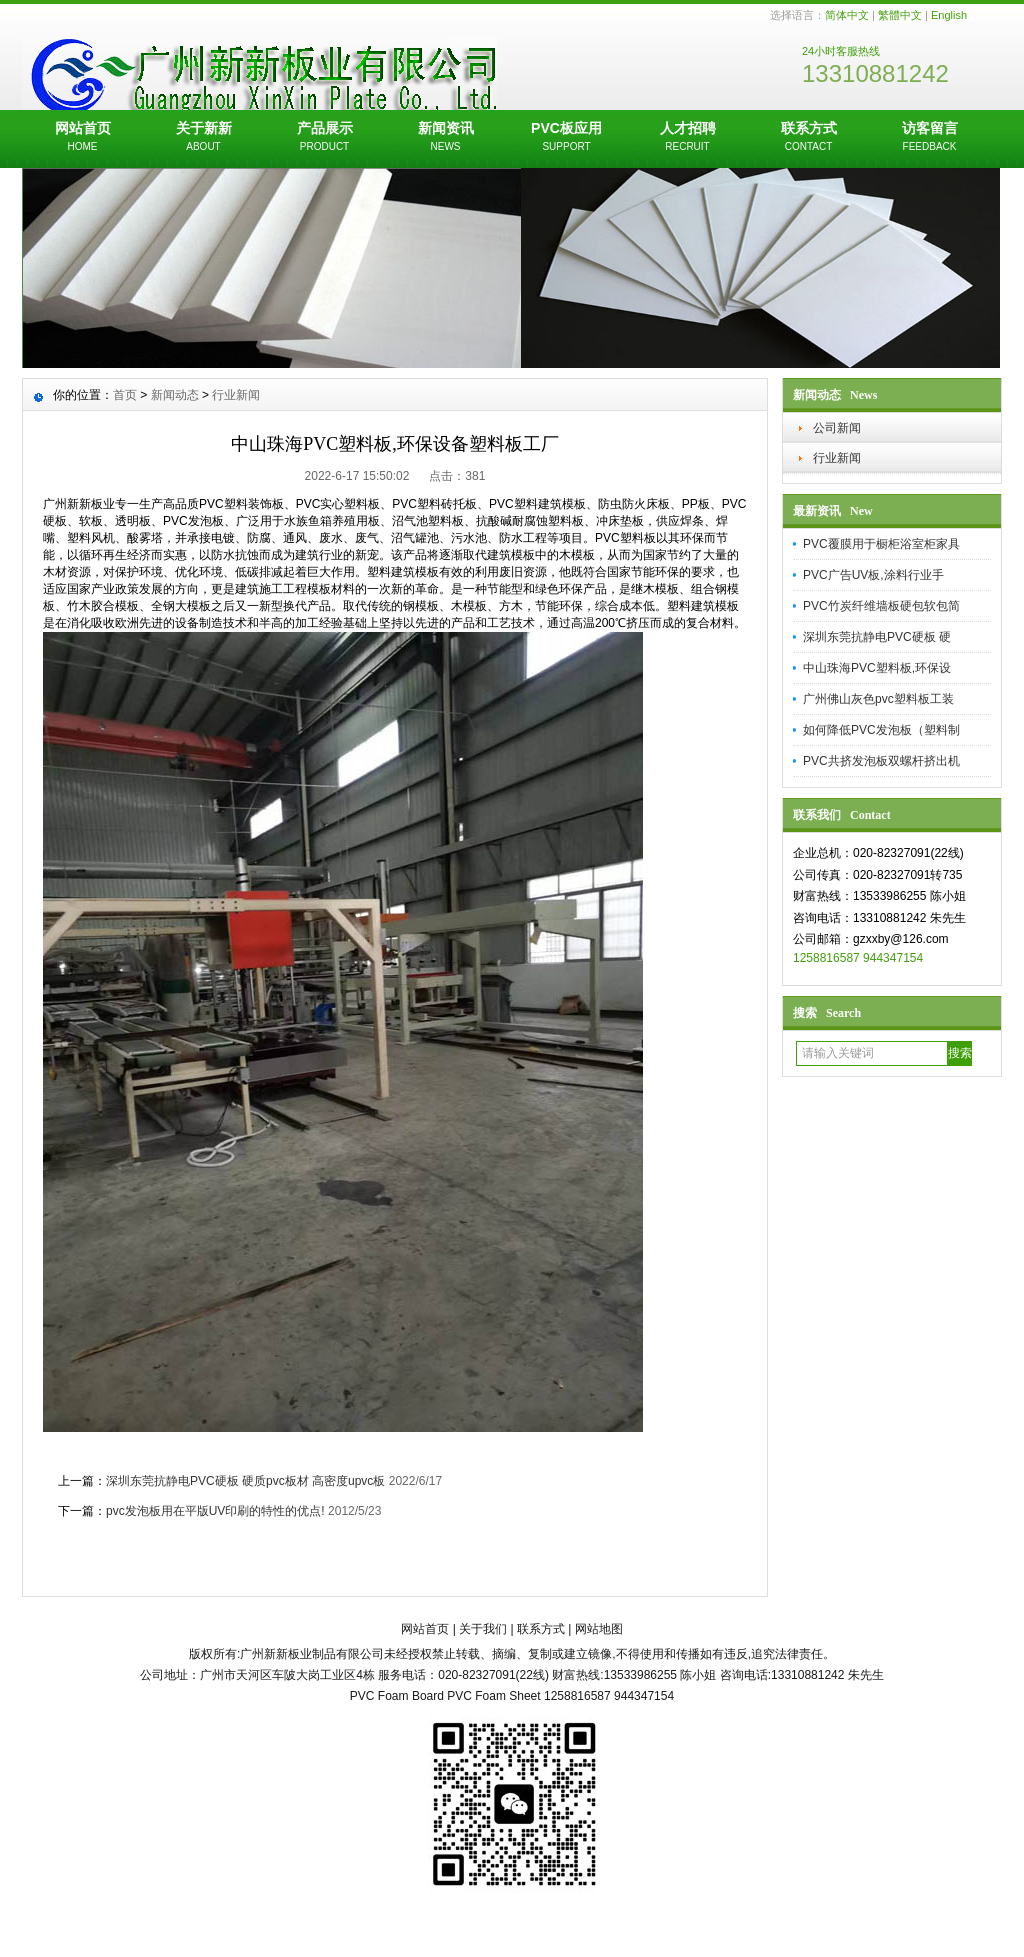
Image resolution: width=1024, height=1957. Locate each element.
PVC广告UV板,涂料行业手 (873, 575)
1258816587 (826, 958)
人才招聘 (687, 138)
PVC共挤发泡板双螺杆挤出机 (881, 761)
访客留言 (929, 138)
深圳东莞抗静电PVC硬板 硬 (877, 637)
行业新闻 (837, 458)
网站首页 (82, 138)
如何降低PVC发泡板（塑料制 (881, 730)
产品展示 (324, 138)
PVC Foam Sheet (493, 1696)
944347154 (893, 958)
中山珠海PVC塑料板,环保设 (877, 668)
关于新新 (203, 138)
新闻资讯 (445, 138)
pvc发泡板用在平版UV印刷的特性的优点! (215, 1511)
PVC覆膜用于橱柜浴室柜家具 (881, 544)
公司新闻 (837, 428)
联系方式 (808, 138)
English (949, 15)
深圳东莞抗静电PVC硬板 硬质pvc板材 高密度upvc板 (247, 1481)
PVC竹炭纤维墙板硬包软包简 (881, 606)
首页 (125, 395)
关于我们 (483, 1629)
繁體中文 (900, 15)
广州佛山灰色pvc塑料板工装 (878, 699)
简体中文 (847, 15)
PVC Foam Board (397, 1696)
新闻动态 (175, 395)
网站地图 (599, 1629)
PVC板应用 (566, 138)
